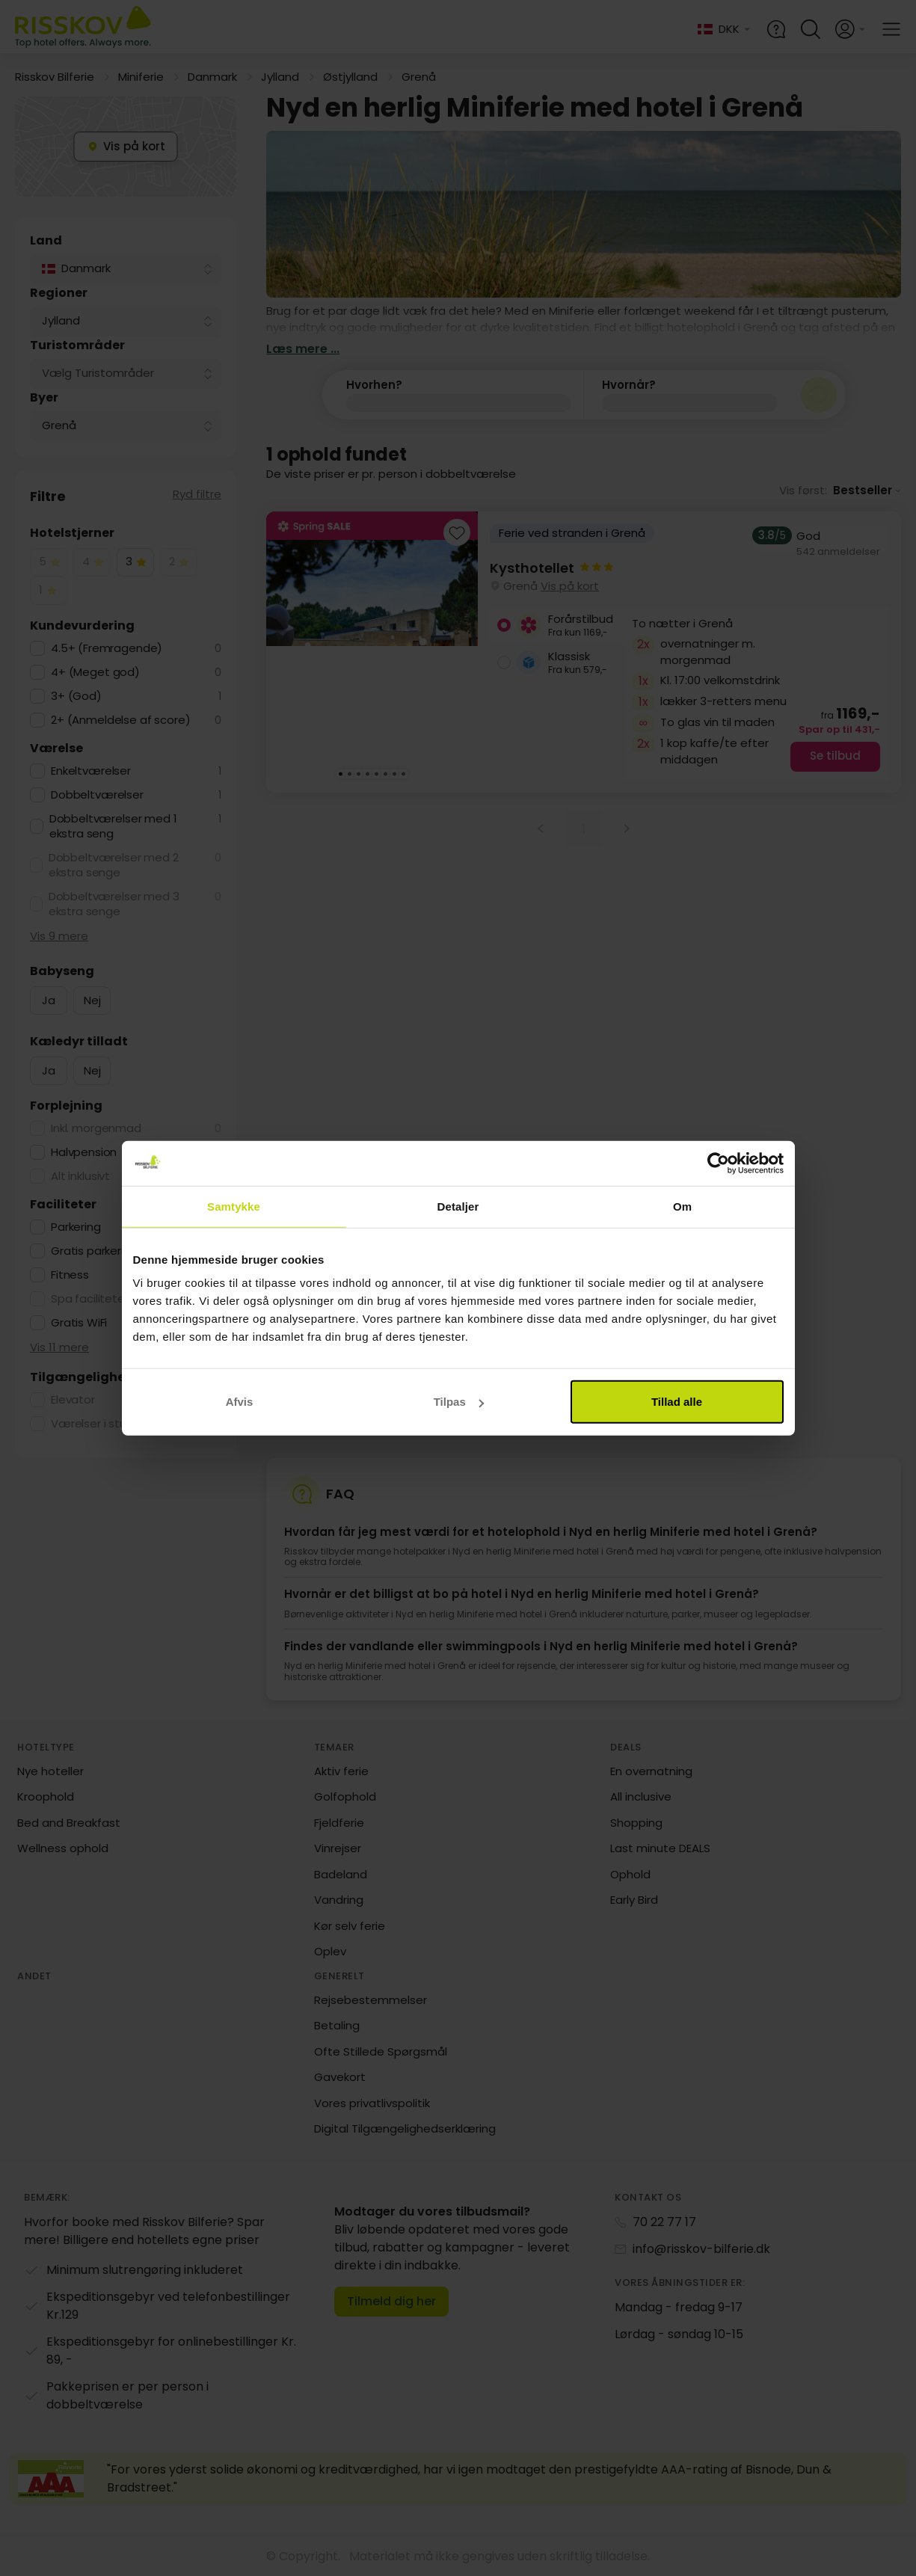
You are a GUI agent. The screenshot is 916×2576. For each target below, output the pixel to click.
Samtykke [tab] (233, 1205)
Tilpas (459, 1401)
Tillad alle (676, 1401)
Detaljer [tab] (458, 1205)
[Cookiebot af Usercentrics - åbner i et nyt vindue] (718, 1163)
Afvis (239, 1401)
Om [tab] (682, 1205)
